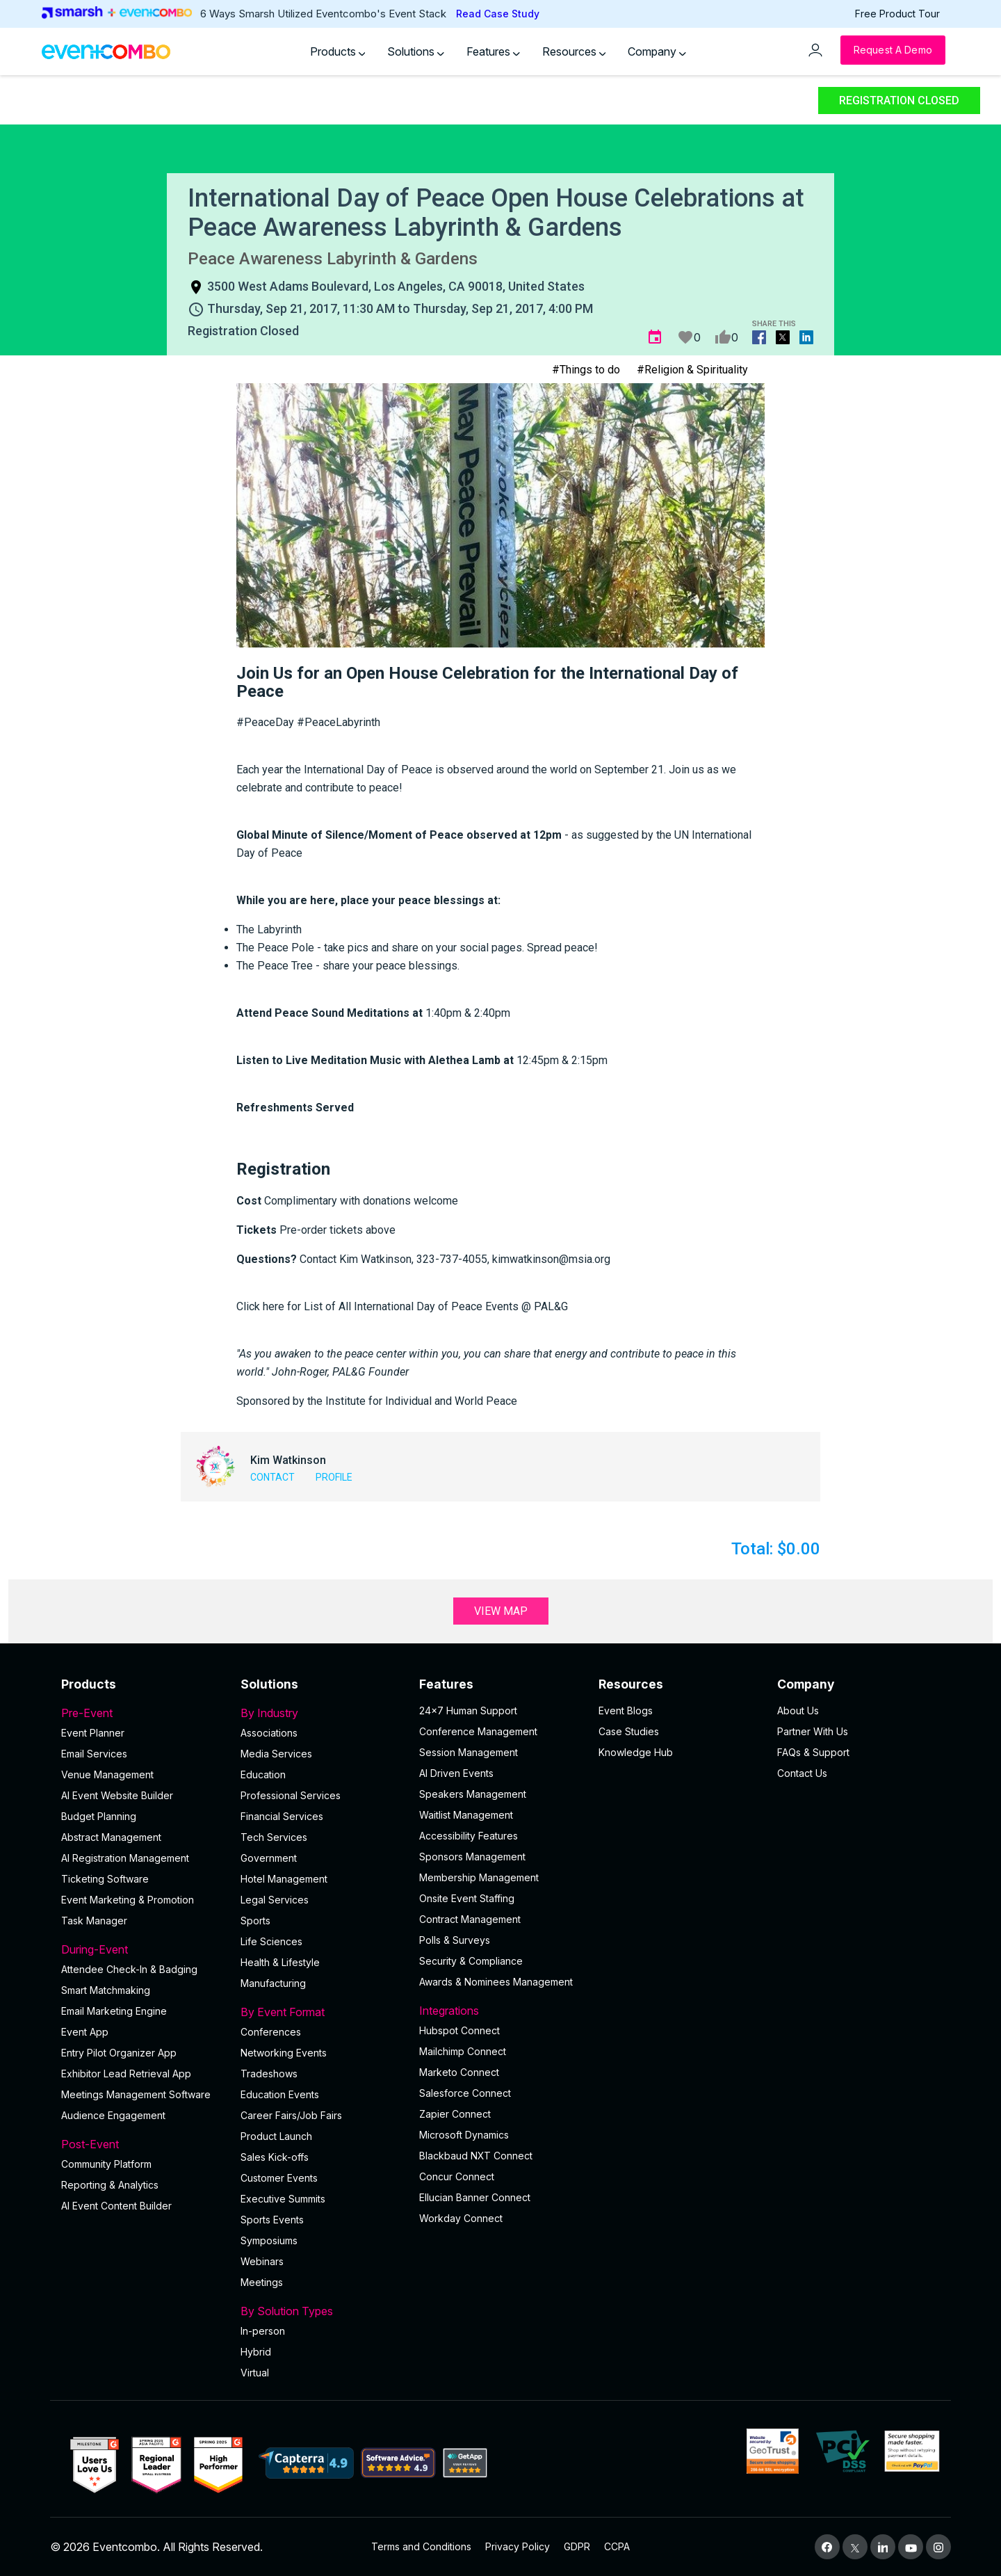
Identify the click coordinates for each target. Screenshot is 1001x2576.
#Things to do (586, 369)
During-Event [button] (142, 1949)
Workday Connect (461, 2218)
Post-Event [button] (142, 2144)
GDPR (577, 2546)
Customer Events (279, 2178)
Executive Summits (283, 2199)
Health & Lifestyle (280, 1962)
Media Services (276, 1754)
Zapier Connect (455, 2114)
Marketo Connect (459, 2072)
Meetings (262, 2282)
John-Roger (299, 1371)
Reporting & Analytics (109, 2185)
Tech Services (274, 1837)
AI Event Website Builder (117, 1795)
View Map (501, 1611)
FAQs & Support (813, 1752)
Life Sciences (271, 1941)
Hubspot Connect (459, 2030)
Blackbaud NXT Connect (475, 2156)
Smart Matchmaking (105, 1990)
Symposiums (269, 2240)
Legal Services (275, 1900)
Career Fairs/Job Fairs (291, 2115)
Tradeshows (269, 2073)
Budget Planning (98, 1816)
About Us (798, 1710)
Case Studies (629, 1731)
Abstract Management (111, 1837)
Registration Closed (899, 100)
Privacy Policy (517, 2546)
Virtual (255, 2372)
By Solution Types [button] (322, 2311)
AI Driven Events (456, 1773)
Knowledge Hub (636, 1752)
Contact (272, 1477)
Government (269, 1858)
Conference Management (478, 1731)
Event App (84, 2032)
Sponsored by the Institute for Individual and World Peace (376, 1401)
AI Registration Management (125, 1858)
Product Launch (276, 2136)
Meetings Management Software (136, 2094)
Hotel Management (284, 1879)
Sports (255, 1920)
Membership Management (479, 1877)
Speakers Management (472, 1794)
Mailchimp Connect (462, 2051)
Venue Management (107, 1774)
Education (263, 1774)
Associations (269, 1733)
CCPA (617, 2546)
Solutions (415, 51)
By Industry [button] (322, 1713)
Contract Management (470, 1919)
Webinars (262, 2261)
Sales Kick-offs (275, 2157)
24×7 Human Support (468, 1710)
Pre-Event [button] (142, 1713)
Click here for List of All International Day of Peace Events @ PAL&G (402, 1306)
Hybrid (256, 2352)
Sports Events (272, 2219)
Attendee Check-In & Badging (129, 1969)
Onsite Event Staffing (466, 1898)
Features (493, 51)
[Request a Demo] (892, 50)
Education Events (280, 2094)
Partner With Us (812, 1731)
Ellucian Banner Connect (474, 2197)
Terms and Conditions (421, 2546)
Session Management (468, 1752)
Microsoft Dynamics (464, 2135)
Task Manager (94, 1920)
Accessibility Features (468, 1836)
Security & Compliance (471, 1961)
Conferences (271, 2032)
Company (657, 51)
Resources (574, 51)
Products (338, 51)
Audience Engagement (113, 2115)
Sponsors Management (472, 1856)
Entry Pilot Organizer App (119, 2053)
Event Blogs (626, 1710)
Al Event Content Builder (116, 2206)
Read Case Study (497, 13)
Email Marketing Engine (114, 2011)
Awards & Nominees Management (496, 1982)
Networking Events (284, 2053)
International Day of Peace (368, 769)
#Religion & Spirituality (692, 369)
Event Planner (92, 1733)
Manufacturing (273, 1983)
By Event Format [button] (322, 2012)
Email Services (94, 1754)
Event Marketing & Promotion (127, 1900)
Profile (334, 1477)
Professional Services (291, 1795)
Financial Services (282, 1816)
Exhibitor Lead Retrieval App (126, 2073)
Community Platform (106, 2164)
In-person (263, 2331)
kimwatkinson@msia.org (551, 1259)
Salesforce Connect (465, 2093)
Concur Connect (456, 2176)
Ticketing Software (105, 1879)
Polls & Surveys (454, 1940)
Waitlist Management (466, 1815)
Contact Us (802, 1773)
